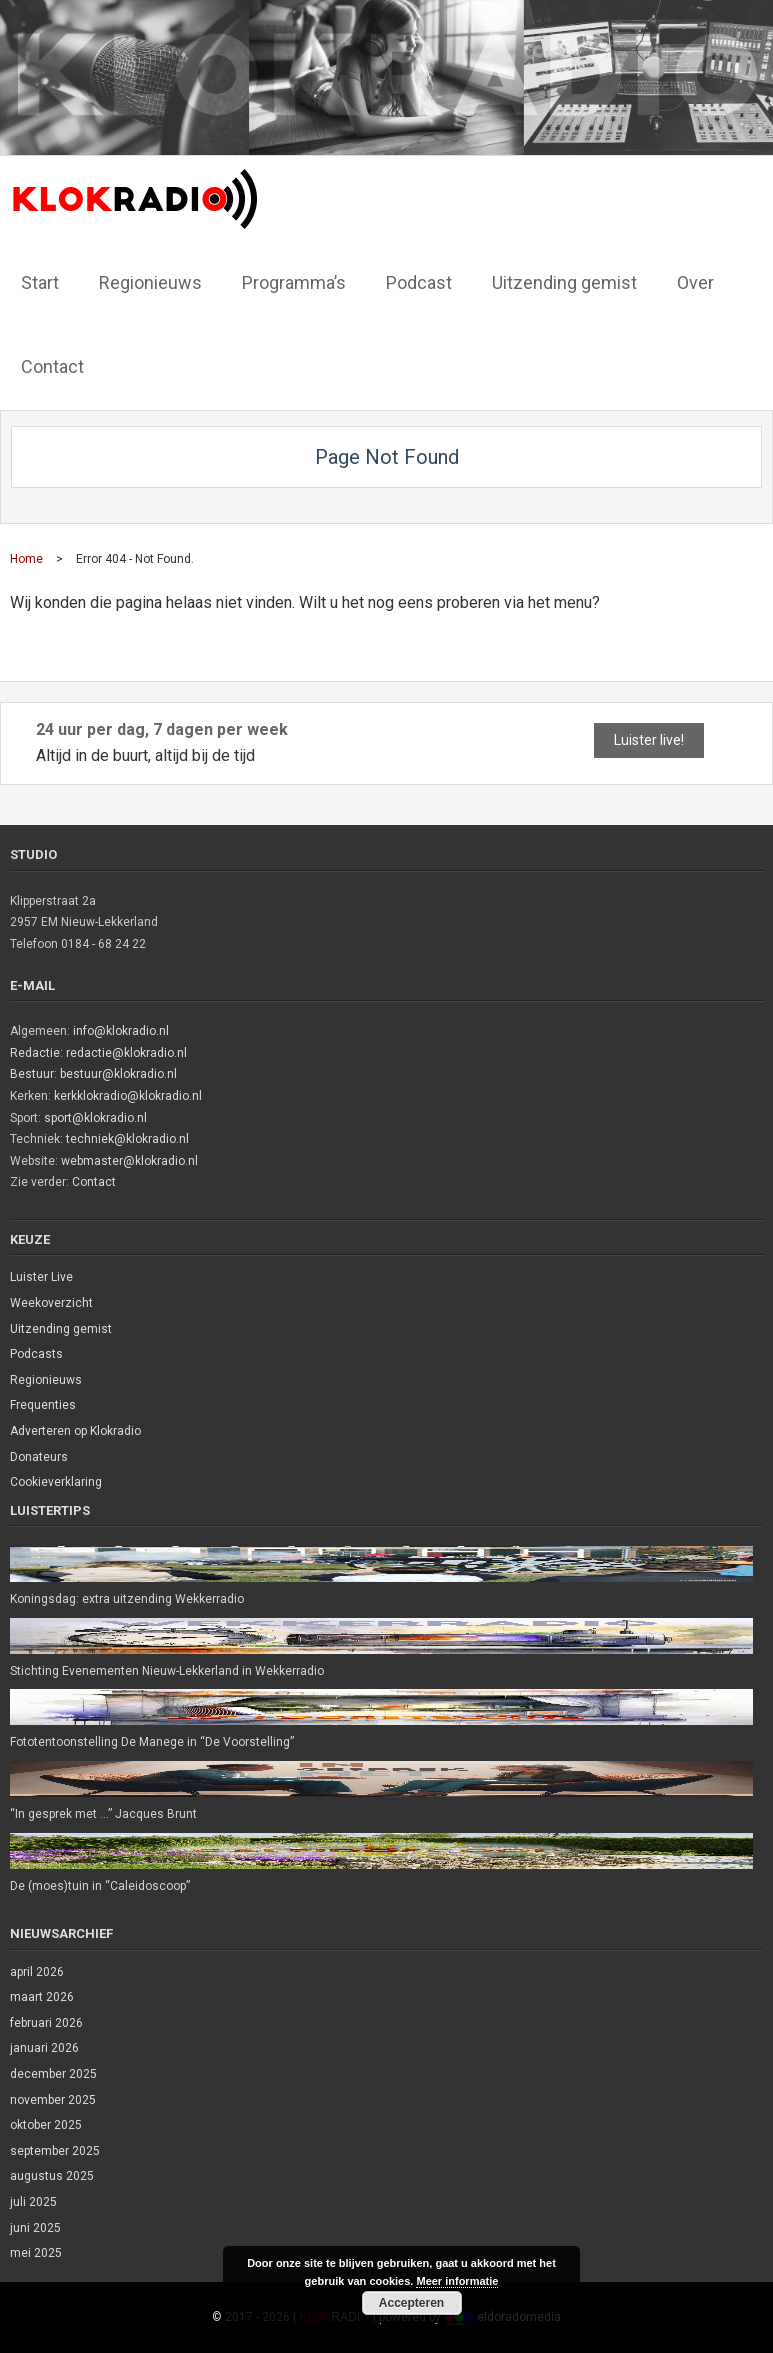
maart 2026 (42, 1997)
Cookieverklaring (56, 1482)
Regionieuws (46, 1380)
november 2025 (53, 2100)
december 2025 (53, 2074)
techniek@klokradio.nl (127, 1139)
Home (26, 559)
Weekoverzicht (51, 1303)
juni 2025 (35, 2228)
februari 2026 (46, 2023)
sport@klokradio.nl (95, 1118)
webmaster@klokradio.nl (129, 1161)
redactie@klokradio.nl (126, 1053)
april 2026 (37, 1972)
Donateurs (39, 1457)
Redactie (35, 1053)
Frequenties (43, 1405)
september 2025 (55, 2151)
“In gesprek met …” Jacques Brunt (103, 1814)
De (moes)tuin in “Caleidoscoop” (100, 1886)
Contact (94, 1182)
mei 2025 (36, 2253)
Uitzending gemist (61, 1329)
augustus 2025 (52, 2176)
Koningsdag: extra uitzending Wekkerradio (127, 1599)
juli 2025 (33, 2202)
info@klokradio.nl (121, 1031)
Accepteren (411, 2303)
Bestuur (32, 1074)
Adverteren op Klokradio (75, 1431)
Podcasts (36, 1354)
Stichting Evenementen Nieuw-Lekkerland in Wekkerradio (167, 1671)
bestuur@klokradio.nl (118, 1074)
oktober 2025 (46, 2125)
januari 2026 (44, 2048)
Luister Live (41, 1277)
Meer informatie (457, 2281)
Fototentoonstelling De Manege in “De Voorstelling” (152, 1742)
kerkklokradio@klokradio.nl (128, 1096)
